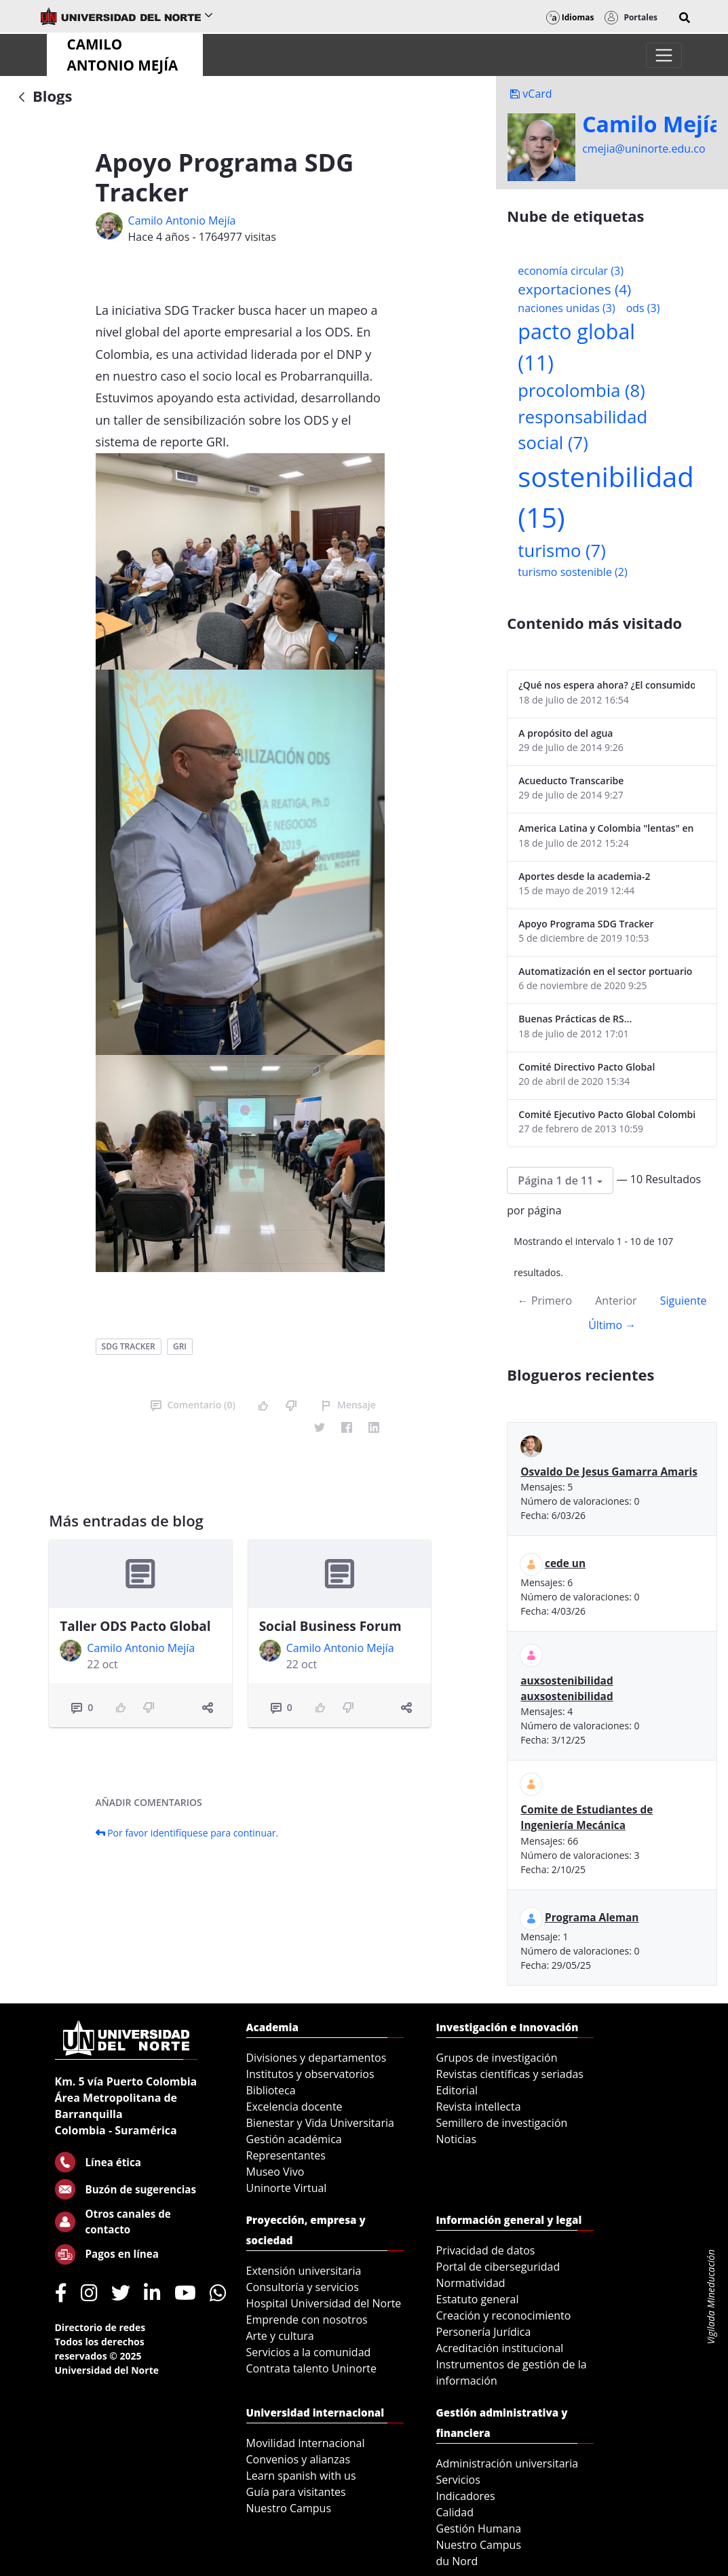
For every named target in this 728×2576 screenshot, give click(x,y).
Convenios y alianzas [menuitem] (298, 2459)
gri (180, 1346)
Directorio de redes (100, 2327)
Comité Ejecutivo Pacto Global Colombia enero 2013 (606, 1114)
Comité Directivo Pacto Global (586, 1066)
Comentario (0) (193, 1404)
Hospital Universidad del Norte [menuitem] (324, 2303)
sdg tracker (128, 1346)
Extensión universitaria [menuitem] (304, 2270)
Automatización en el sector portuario (605, 971)
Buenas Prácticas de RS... (575, 1018)
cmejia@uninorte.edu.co (643, 148)
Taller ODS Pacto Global (135, 1626)
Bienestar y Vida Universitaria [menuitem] (320, 2122)
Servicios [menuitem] (458, 2479)
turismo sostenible (572, 571)
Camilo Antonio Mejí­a (182, 220)
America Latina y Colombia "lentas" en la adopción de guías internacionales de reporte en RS (606, 828)
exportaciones (574, 289)
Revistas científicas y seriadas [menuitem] (509, 2073)
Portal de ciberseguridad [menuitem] (498, 2266)
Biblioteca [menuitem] (271, 2090)
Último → (612, 1325)
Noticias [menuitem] (456, 2139)
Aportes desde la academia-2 (584, 876)
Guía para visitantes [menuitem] (296, 2491)
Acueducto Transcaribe (571, 780)
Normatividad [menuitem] (470, 2282)
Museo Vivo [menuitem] (275, 2171)
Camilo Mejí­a (652, 124)
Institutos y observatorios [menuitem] (310, 2073)
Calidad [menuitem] (455, 2512)
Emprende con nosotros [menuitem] (307, 2319)
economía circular (571, 270)
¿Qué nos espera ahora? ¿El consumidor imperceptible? (606, 684)
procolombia (581, 390)
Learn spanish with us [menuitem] (301, 2475)
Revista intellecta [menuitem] (478, 2106)
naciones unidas (566, 308)
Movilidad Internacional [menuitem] (305, 2443)
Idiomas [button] (570, 17)
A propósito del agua (565, 733)
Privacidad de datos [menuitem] (485, 2250)
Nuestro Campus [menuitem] (289, 2508)
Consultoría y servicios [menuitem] (302, 2287)
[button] (684, 17)
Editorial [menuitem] (457, 2090)
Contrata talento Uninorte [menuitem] (311, 2368)
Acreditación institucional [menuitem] (500, 2348)
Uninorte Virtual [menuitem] (286, 2187)
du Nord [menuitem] (457, 2561)
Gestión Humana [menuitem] (479, 2528)
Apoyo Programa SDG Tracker (585, 923)
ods (643, 308)
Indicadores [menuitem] (465, 2495)
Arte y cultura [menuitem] (280, 2335)
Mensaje (348, 1404)
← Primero (545, 1300)
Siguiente (683, 1300)
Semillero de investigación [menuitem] (502, 2122)
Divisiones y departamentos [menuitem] (316, 2057)
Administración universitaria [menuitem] (507, 2463)
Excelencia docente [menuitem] (294, 2106)
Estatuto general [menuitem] (477, 2299)
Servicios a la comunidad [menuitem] (308, 2352)
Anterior (615, 1300)
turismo (561, 550)
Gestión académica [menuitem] (294, 2139)
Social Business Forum (330, 1626)
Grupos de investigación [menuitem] (497, 2057)
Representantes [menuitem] (286, 2155)
